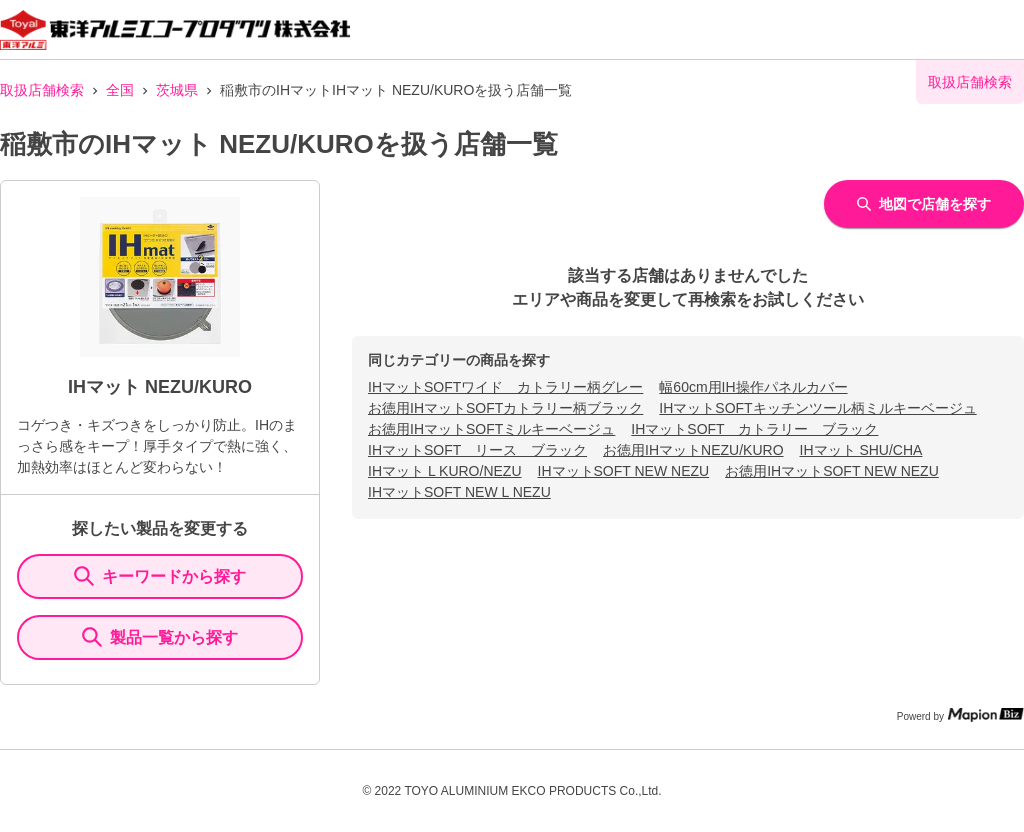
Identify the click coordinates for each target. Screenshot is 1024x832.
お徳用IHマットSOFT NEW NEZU (832, 471)
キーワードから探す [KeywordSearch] (160, 576)
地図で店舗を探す (924, 204)
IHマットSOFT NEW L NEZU (459, 492)
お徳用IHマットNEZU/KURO (693, 450)
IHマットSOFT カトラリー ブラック (754, 429)
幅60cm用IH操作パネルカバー (753, 387)
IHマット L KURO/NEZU (445, 471)
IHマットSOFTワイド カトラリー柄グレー (505, 387)
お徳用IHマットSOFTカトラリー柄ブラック (505, 408)
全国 (120, 90)
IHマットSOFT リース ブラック (477, 450)
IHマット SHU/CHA (861, 450)
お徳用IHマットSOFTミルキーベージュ (491, 429)
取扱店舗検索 (42, 90)
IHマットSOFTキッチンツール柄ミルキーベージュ (817, 408)
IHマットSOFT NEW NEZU (624, 471)
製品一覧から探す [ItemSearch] (160, 637)
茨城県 (177, 90)
